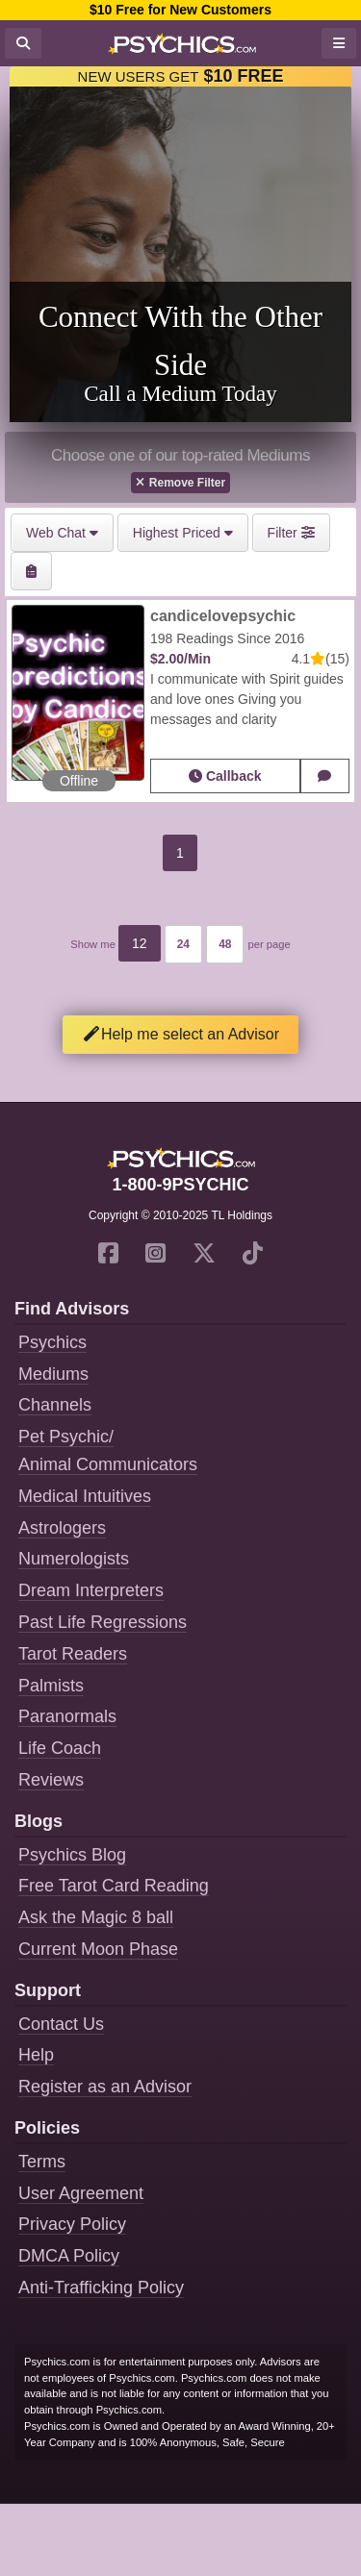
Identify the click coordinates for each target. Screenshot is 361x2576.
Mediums (53, 1374)
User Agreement (80, 2193)
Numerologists (73, 1558)
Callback (225, 776)
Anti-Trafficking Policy (101, 2287)
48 (225, 944)
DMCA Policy (68, 2255)
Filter (291, 532)
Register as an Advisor (105, 2086)
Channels (54, 1404)
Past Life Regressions (102, 1622)
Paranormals (67, 1716)
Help (36, 2054)
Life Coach (59, 1748)
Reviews (51, 1779)
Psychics (52, 1342)
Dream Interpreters (91, 1590)
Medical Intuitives (84, 1496)
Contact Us (61, 2024)
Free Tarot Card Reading (113, 1885)
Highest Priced (183, 532)
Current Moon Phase (98, 1949)
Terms (41, 2161)
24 (183, 944)
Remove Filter (180, 482)
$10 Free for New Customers (180, 9)
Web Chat (62, 532)
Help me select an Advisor (180, 1034)
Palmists (51, 1685)
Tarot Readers (72, 1653)
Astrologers (62, 1528)
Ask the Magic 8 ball (95, 1917)
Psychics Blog (72, 1854)
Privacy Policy (72, 2224)
